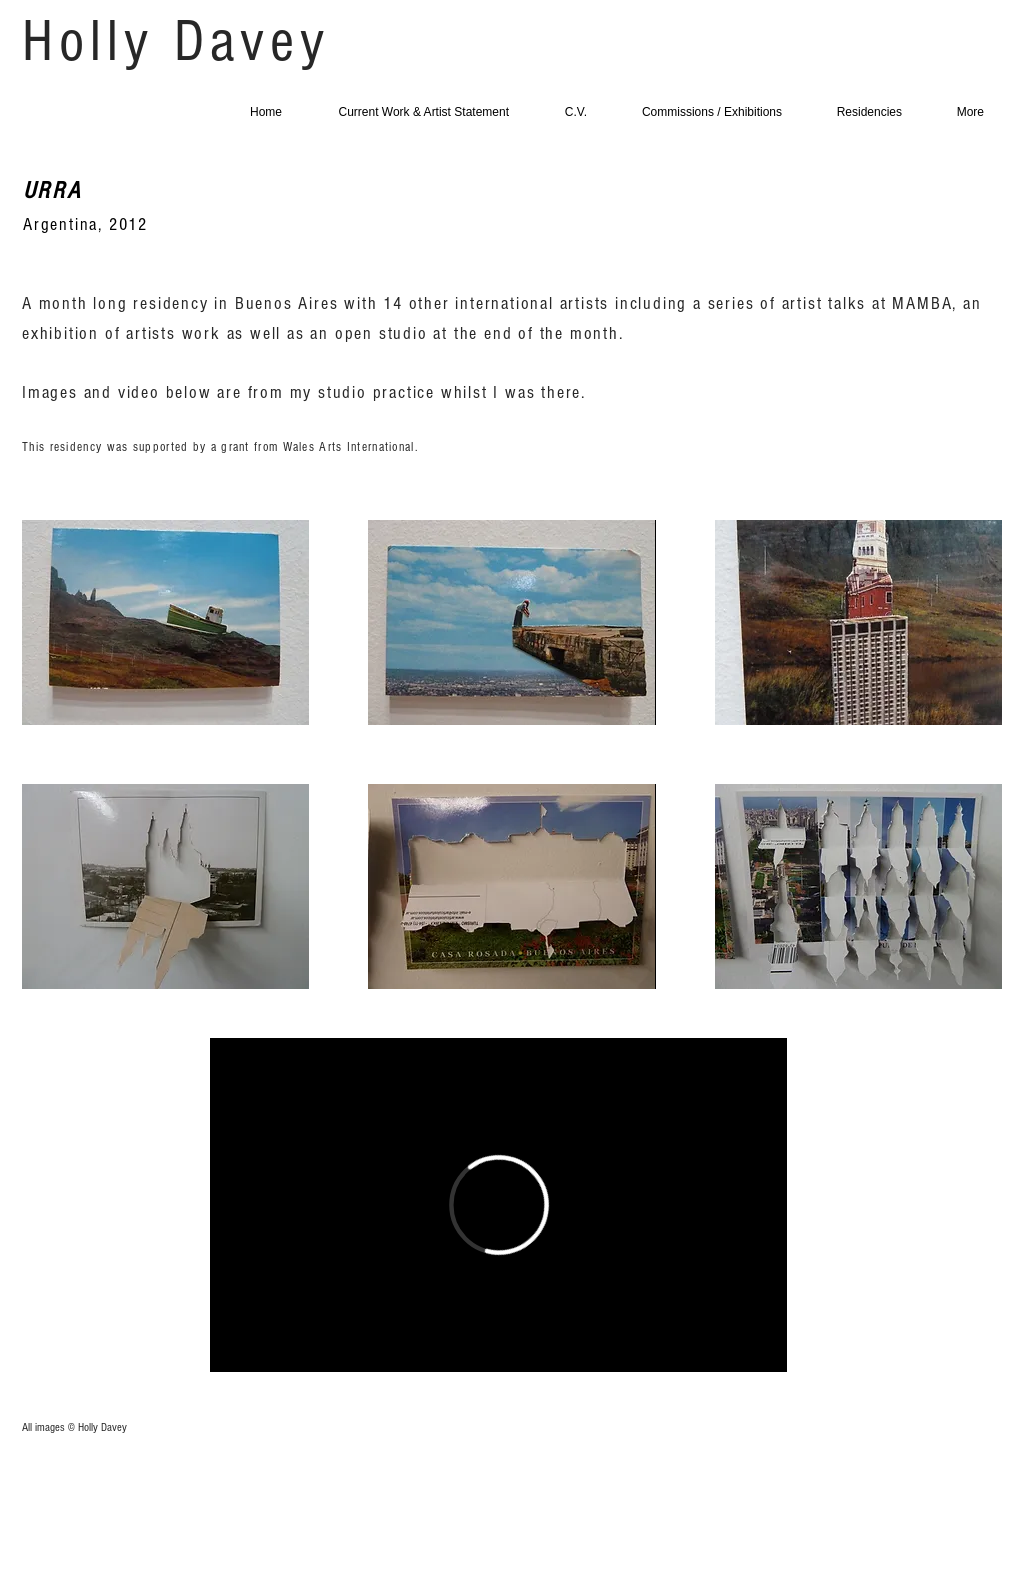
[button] (165, 622)
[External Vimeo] (498, 1205)
